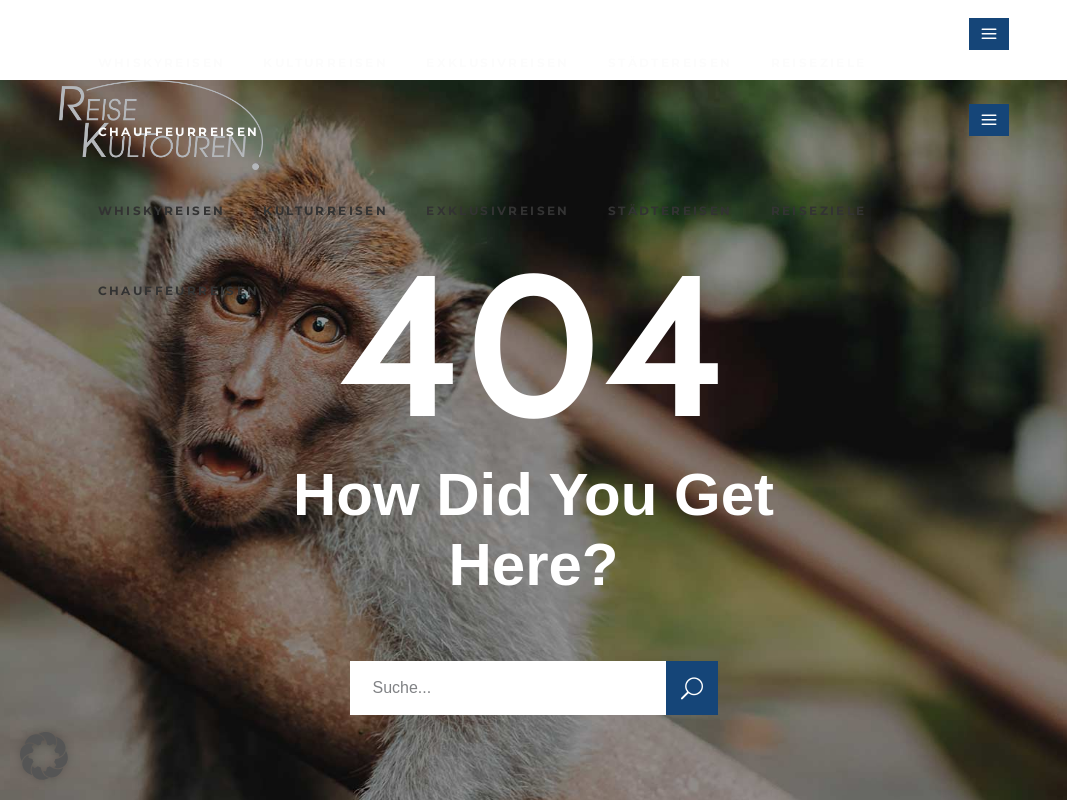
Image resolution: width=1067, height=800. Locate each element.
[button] (44, 756)
